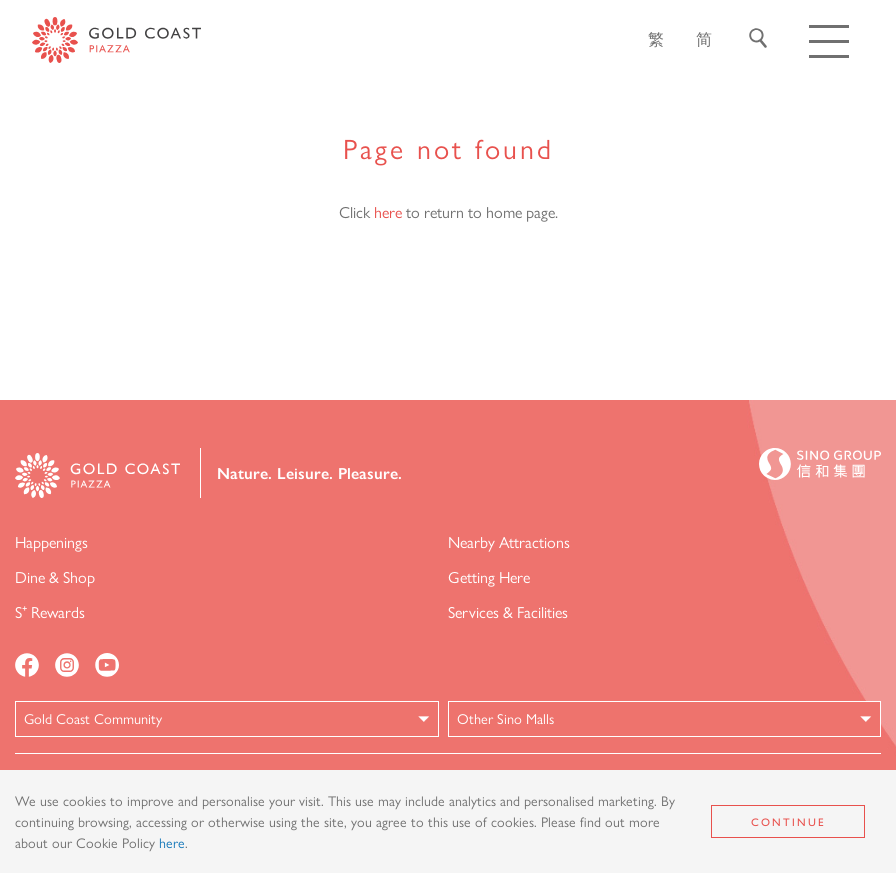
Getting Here (489, 576)
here (388, 211)
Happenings (51, 541)
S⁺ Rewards (50, 611)
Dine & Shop (55, 576)
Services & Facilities (508, 611)
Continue (788, 821)
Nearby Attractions (509, 541)
